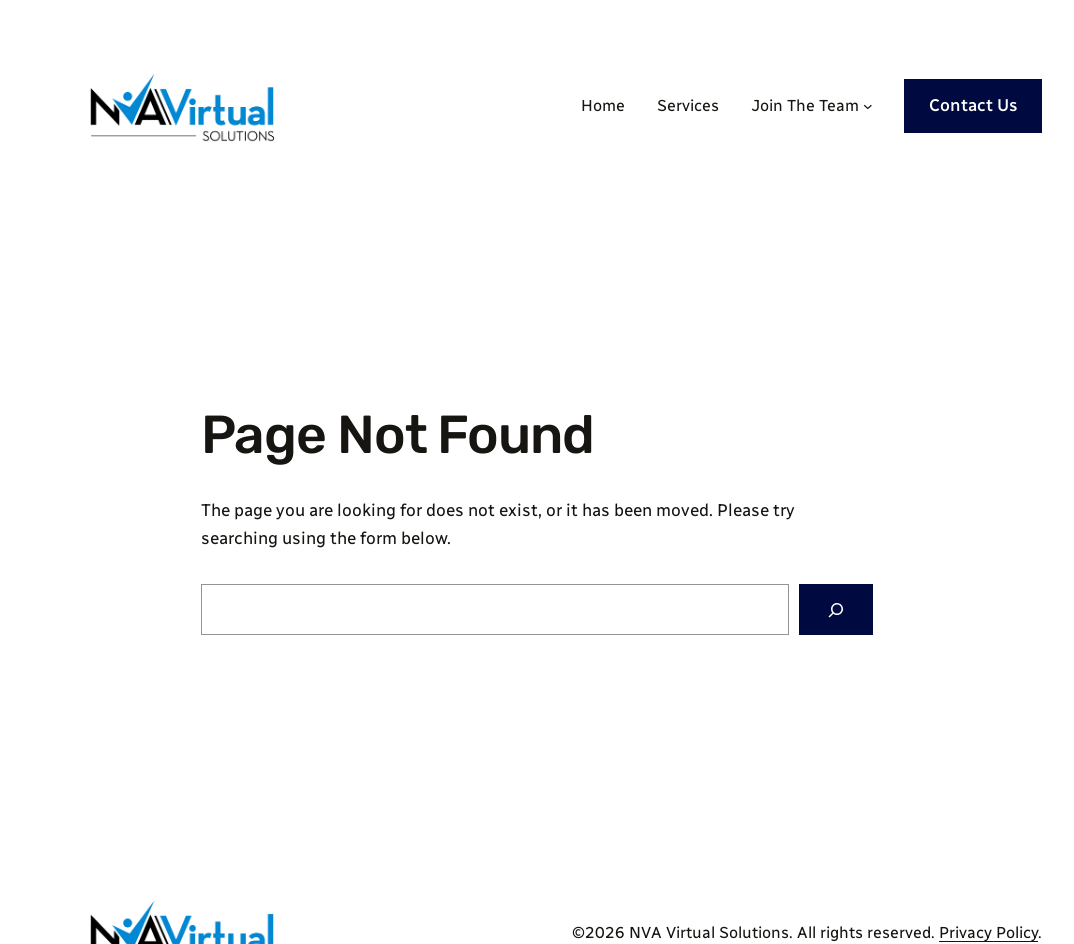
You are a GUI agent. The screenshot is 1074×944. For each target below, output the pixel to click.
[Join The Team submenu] (868, 106)
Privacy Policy (988, 932)
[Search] (836, 609)
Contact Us (973, 105)
